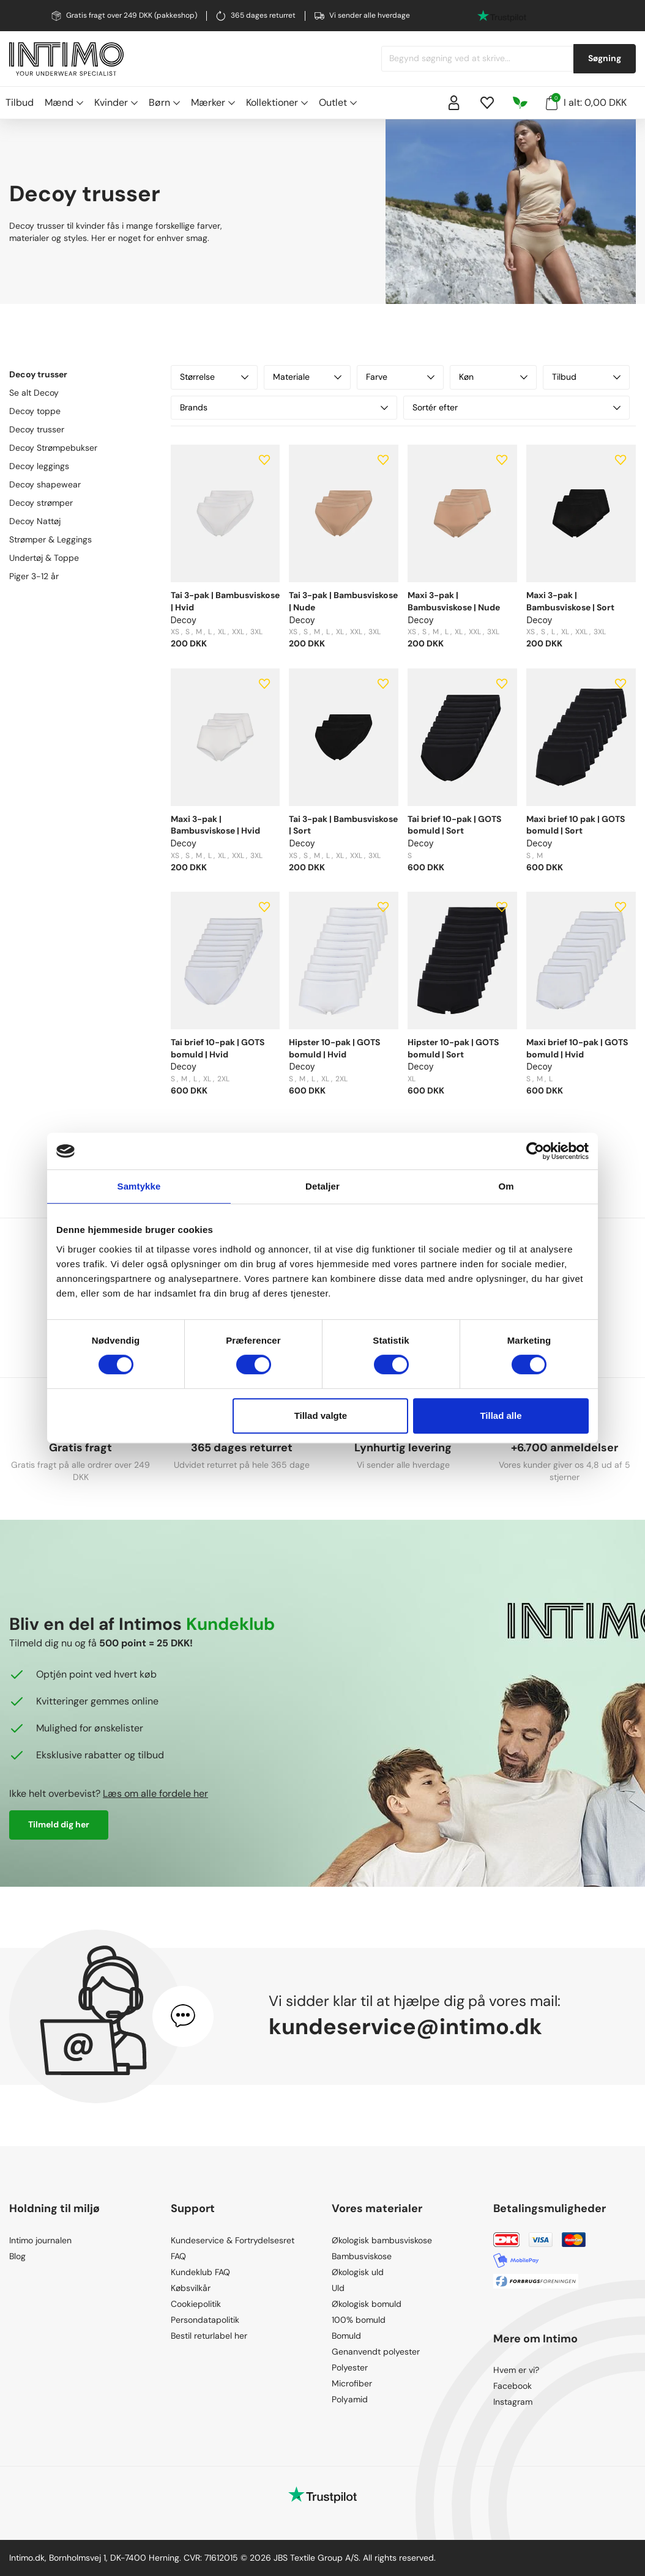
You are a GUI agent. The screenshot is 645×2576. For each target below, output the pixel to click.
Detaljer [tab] (322, 1186)
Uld (338, 2287)
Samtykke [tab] (139, 1186)
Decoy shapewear (45, 484)
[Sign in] (454, 103)
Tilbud (20, 102)
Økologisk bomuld (366, 2303)
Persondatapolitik (205, 2319)
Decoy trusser (36, 429)
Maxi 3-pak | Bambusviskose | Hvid (215, 825)
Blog (17, 2256)
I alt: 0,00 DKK (586, 101)
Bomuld (346, 2335)
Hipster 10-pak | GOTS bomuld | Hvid (334, 1048)
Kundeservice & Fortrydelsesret (232, 2240)
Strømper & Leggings (50, 539)
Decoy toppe (35, 410)
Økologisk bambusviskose (382, 2240)
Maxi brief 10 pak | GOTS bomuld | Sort (575, 825)
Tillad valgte (320, 1415)
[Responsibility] (520, 103)
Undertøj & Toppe (44, 557)
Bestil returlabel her (209, 2335)
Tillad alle (500, 1415)
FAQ (178, 2256)
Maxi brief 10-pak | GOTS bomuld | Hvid (577, 1048)
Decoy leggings (39, 466)
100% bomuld (359, 2319)
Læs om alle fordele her (155, 1793)
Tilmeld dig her (58, 1824)
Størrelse (214, 376)
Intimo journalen (40, 2240)
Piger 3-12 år (34, 576)
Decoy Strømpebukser (53, 447)
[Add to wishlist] (264, 460)
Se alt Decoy (34, 392)
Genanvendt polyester (376, 2351)
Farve (400, 376)
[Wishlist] (487, 103)
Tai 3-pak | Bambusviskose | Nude (343, 601)
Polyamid (350, 2399)
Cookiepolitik (196, 2303)
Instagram (512, 2401)
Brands (284, 407)
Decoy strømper (41, 502)
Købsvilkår (191, 2287)
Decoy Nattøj (35, 521)
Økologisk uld (358, 2272)
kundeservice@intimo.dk (405, 2026)
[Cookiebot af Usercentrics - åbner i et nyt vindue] (535, 1151)
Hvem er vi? (516, 2369)
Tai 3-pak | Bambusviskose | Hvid (225, 601)
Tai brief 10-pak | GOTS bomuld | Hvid (217, 1048)
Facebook (512, 2385)
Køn (493, 376)
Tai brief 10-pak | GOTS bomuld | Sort (454, 825)
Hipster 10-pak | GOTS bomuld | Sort (453, 1048)
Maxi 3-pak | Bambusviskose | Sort (570, 601)
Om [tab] (505, 1186)
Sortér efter (516, 407)
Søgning (604, 58)
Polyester (350, 2367)
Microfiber (352, 2383)
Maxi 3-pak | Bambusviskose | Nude (454, 601)
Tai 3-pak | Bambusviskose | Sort (343, 825)
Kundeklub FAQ (200, 2272)
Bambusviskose (362, 2256)
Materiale (307, 376)
